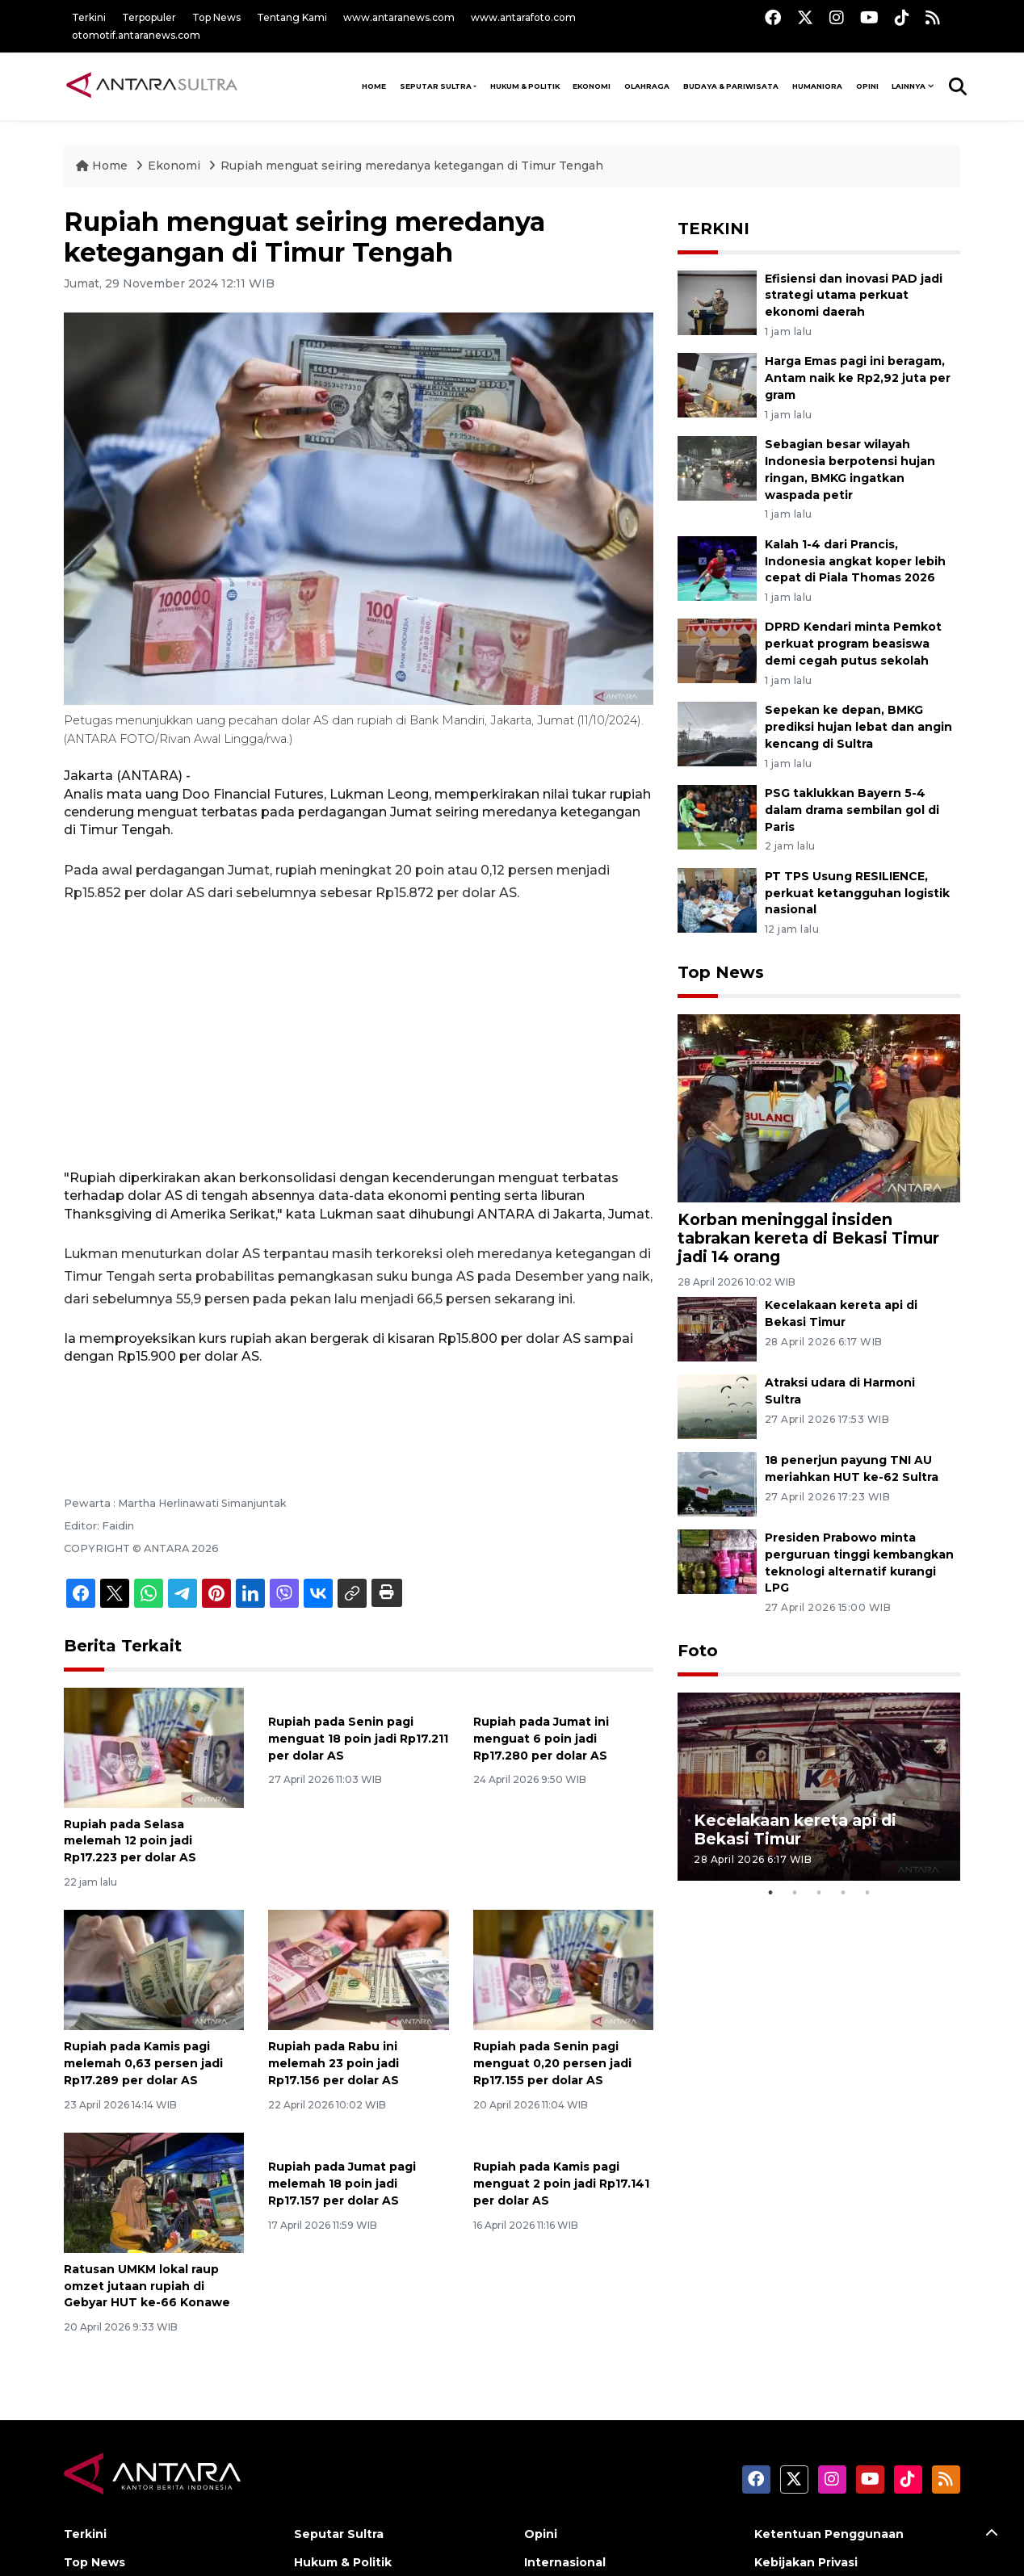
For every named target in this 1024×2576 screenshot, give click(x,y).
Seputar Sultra (436, 86)
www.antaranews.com (399, 17)
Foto (698, 1650)
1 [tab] (770, 1893)
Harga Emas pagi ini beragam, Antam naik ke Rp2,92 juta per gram (858, 378)
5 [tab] (867, 1893)
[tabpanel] (819, 1787)
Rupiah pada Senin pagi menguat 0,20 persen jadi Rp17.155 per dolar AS (552, 2063)
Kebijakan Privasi (806, 2562)
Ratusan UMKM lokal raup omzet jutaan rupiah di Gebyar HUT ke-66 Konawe (147, 2286)
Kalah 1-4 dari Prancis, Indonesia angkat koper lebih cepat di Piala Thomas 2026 (855, 561)
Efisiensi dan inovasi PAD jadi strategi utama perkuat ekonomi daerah (853, 295)
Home (103, 165)
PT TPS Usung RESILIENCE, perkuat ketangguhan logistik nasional (857, 893)
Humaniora (817, 86)
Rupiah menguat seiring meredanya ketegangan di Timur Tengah (411, 165)
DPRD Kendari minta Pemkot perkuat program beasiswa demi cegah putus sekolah (853, 643)
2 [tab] (795, 1893)
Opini (867, 86)
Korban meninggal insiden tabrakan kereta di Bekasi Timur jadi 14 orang (808, 1238)
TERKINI (713, 228)
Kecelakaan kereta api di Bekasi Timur (795, 1829)
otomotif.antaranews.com (136, 35)
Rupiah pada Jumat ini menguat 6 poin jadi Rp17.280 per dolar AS (541, 1738)
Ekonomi (592, 86)
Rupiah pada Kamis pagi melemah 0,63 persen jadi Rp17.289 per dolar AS (143, 2063)
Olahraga (646, 86)
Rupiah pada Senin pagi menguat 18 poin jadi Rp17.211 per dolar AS (358, 1738)
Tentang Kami (292, 17)
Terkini (89, 17)
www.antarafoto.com (523, 17)
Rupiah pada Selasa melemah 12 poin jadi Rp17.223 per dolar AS (130, 1841)
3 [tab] (819, 1893)
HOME (374, 86)
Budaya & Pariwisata (730, 86)
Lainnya (908, 86)
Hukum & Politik (525, 86)
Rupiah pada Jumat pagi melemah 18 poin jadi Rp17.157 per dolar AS (342, 2183)
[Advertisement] (358, 1037)
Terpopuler (149, 17)
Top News (216, 17)
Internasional (565, 2562)
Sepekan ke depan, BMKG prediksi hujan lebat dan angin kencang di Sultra (858, 727)
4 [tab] (843, 1893)
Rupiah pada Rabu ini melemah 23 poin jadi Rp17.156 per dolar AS (333, 2063)
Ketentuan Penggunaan (829, 2534)
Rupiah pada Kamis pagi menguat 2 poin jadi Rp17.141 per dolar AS (561, 2183)
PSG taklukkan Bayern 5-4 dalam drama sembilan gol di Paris (852, 810)
